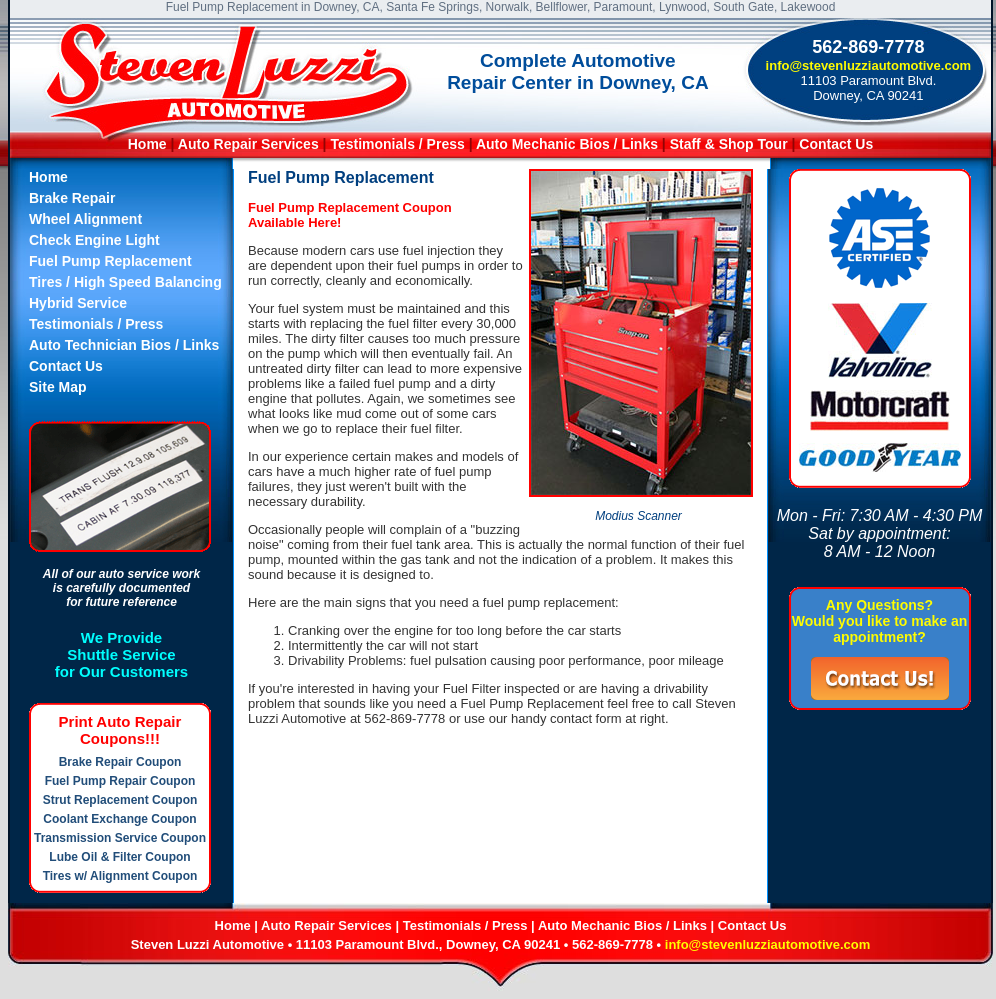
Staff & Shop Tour (731, 144)
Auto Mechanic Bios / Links (567, 144)
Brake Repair (72, 198)
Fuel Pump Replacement (110, 261)
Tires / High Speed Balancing (125, 282)
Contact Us (836, 144)
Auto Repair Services (248, 144)
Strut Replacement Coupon (120, 800)
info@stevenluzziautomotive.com (869, 65)
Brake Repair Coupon (120, 762)
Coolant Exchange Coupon (119, 819)
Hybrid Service (78, 303)
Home (147, 144)
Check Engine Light (94, 240)
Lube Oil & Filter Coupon (119, 857)
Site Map (58, 387)
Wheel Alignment (85, 219)
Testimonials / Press (397, 144)
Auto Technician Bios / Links (124, 345)
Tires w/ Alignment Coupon (120, 876)
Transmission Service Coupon (120, 838)
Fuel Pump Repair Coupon (120, 781)
